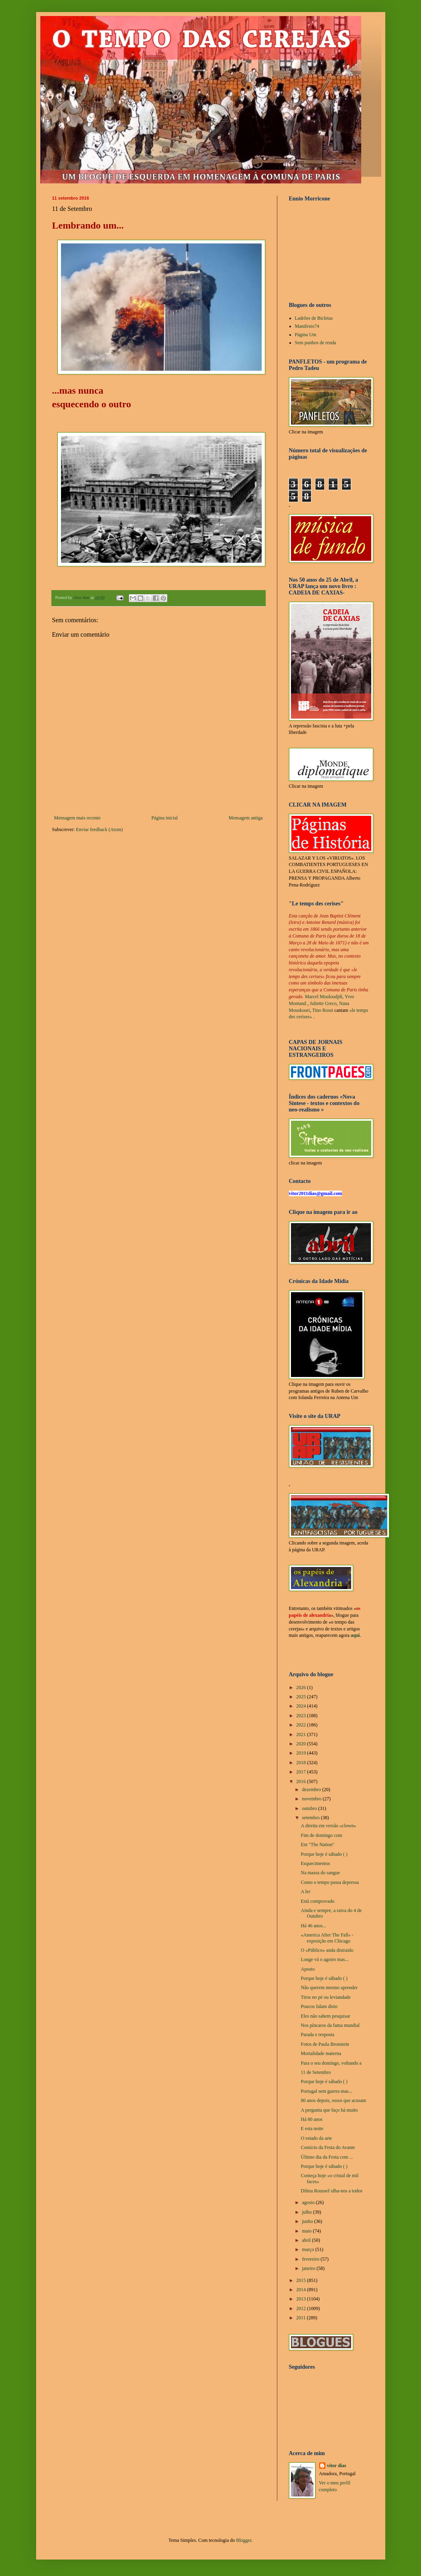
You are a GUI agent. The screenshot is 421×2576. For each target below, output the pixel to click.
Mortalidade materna (321, 2053)
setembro (311, 1817)
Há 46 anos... (313, 1925)
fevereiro (311, 2259)
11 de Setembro (316, 2072)
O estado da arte (316, 2138)
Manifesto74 (307, 326)
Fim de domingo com (321, 1835)
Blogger (243, 2540)
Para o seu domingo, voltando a (331, 2063)
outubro (310, 1808)
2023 (301, 1715)
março (308, 2249)
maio (307, 2231)
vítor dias (336, 2465)
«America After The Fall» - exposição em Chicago (327, 1937)
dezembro (312, 1789)
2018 (301, 1762)
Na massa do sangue (320, 1872)
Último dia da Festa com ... (327, 2157)
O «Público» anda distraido (327, 1950)
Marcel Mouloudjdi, (324, 996)
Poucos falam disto (319, 2006)
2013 (301, 2299)
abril (307, 2240)
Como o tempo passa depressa (330, 1882)
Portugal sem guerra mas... (326, 2091)
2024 (301, 1706)
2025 (301, 1697)
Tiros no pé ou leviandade (325, 1997)
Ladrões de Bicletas (314, 318)
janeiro (309, 2268)
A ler (305, 1891)
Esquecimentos (315, 1863)
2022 (301, 1725)
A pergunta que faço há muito (329, 2110)
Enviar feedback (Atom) (99, 829)
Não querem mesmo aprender (329, 1987)
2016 (301, 1781)
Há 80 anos (311, 2119)
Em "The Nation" (317, 1844)
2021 (301, 1734)
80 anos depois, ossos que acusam (333, 2100)
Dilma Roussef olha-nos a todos (331, 2191)
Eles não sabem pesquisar (325, 2016)
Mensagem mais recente (77, 818)
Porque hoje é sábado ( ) (324, 1854)
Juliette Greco (323, 1003)
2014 (301, 2289)
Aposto (308, 1969)
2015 (301, 2280)
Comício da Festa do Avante (328, 2147)
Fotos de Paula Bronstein (325, 2044)
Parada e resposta (317, 2034)
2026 (301, 1687)
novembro (312, 1799)
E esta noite (312, 2128)
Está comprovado (317, 1901)
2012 (301, 2308)
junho (308, 2221)
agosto (308, 2202)
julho (307, 2212)
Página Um (306, 334)
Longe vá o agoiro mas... (324, 1959)
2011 (301, 2318)
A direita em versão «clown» (328, 1825)
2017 (301, 1772)
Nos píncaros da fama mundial (330, 2025)
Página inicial (164, 818)
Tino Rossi (322, 1010)
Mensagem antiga (246, 818)
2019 (301, 1753)
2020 (301, 1744)
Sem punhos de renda (315, 342)
